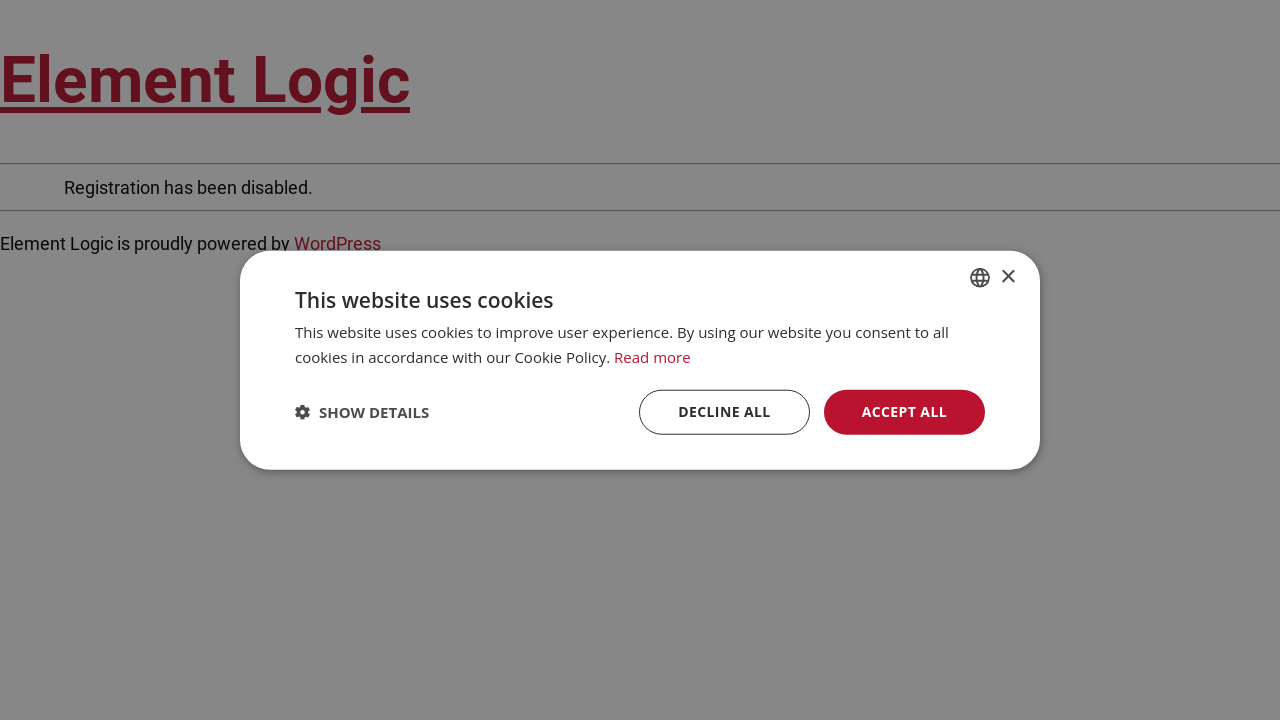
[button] (362, 412)
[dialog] (640, 360)
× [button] (1007, 276)
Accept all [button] (904, 411)
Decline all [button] (724, 411)
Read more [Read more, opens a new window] (652, 357)
